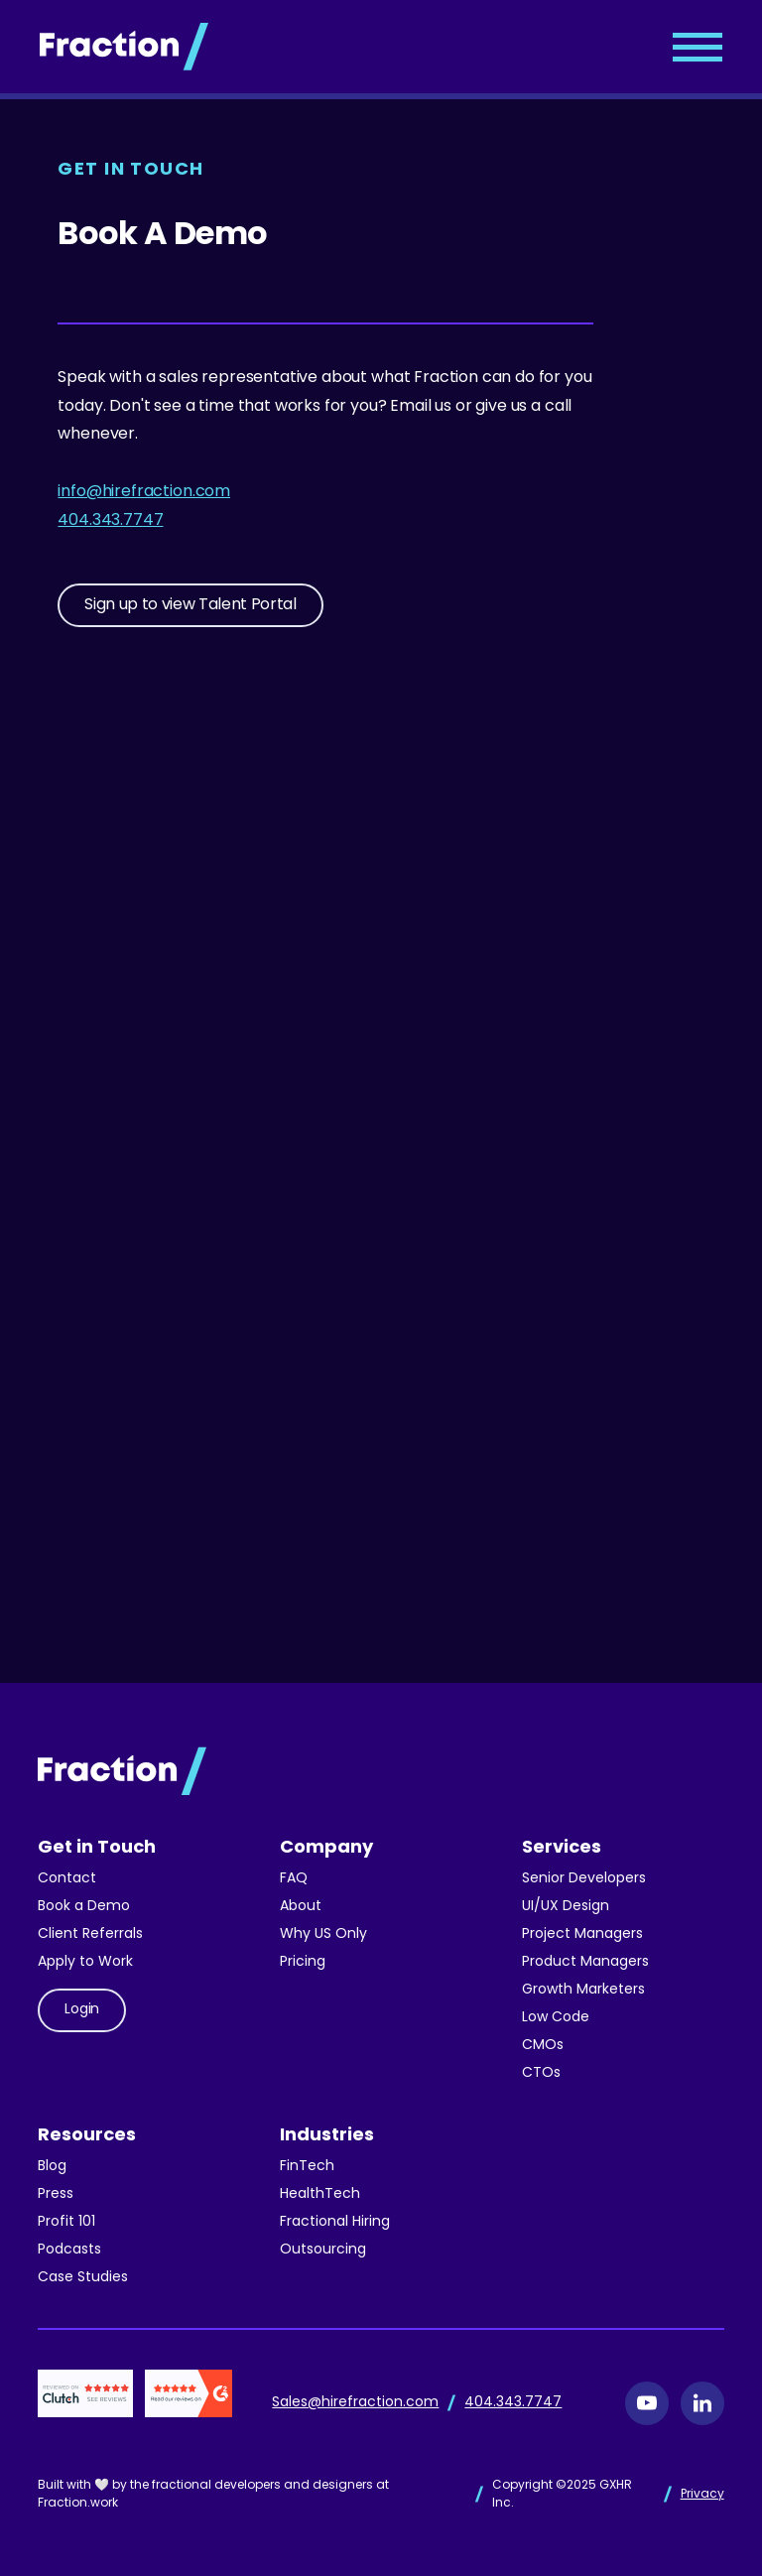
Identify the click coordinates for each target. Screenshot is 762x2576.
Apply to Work (85, 1962)
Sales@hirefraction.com (355, 2402)
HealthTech (320, 2194)
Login (81, 2009)
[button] (697, 47)
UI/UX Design (565, 1906)
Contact (67, 1878)
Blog (52, 2166)
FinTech (307, 2166)
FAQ (294, 1878)
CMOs (543, 2045)
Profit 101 (66, 2222)
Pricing (302, 1962)
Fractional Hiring (335, 2222)
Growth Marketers (583, 1990)
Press (55, 2194)
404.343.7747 (110, 521)
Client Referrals (90, 1934)
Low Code (555, 2017)
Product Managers (585, 1962)
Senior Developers (584, 1878)
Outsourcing (323, 2250)
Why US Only (323, 1934)
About (300, 1906)
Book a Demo (84, 1906)
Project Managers (582, 1934)
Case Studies (83, 2277)
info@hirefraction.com (144, 492)
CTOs (541, 2073)
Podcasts (69, 2250)
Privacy (702, 2495)
